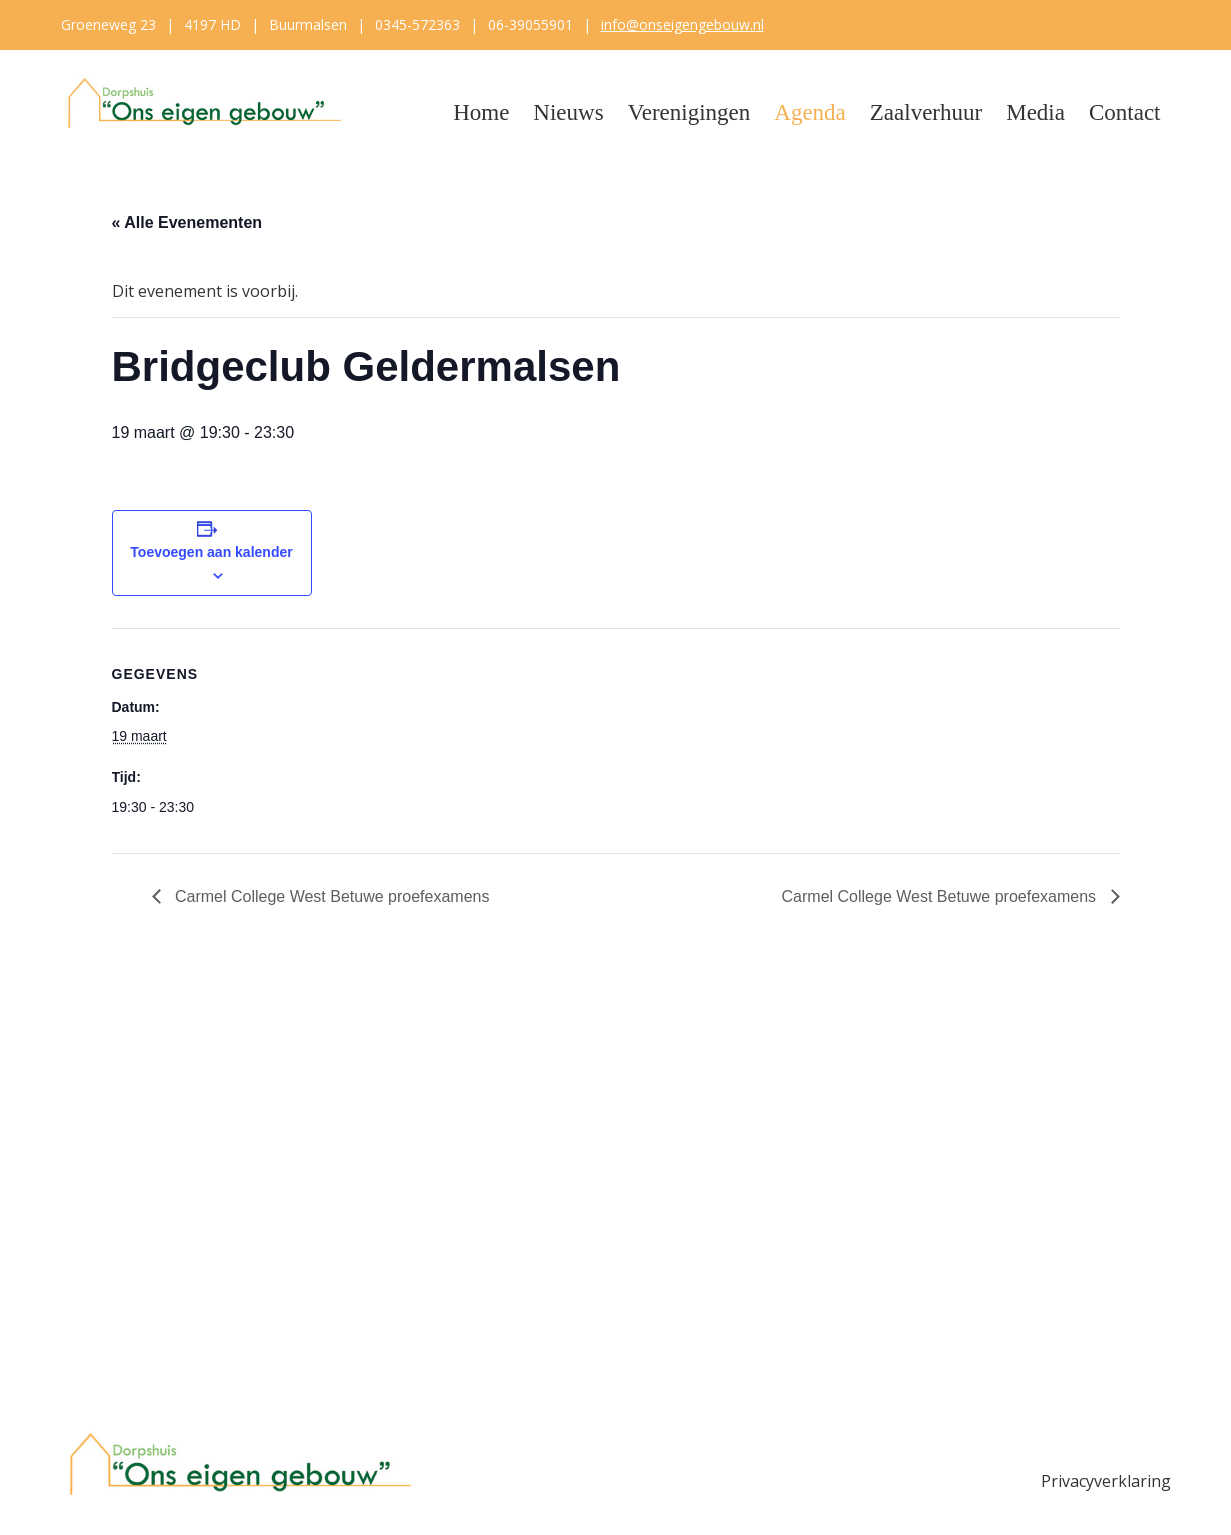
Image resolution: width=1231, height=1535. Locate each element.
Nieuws (568, 112)
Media (1035, 112)
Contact (1125, 112)
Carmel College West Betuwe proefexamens (330, 896)
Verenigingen (689, 112)
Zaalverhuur (926, 112)
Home (481, 112)
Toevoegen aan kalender (211, 552)
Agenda (810, 112)
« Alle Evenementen (187, 222)
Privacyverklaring (1106, 1481)
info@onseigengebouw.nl (682, 24)
